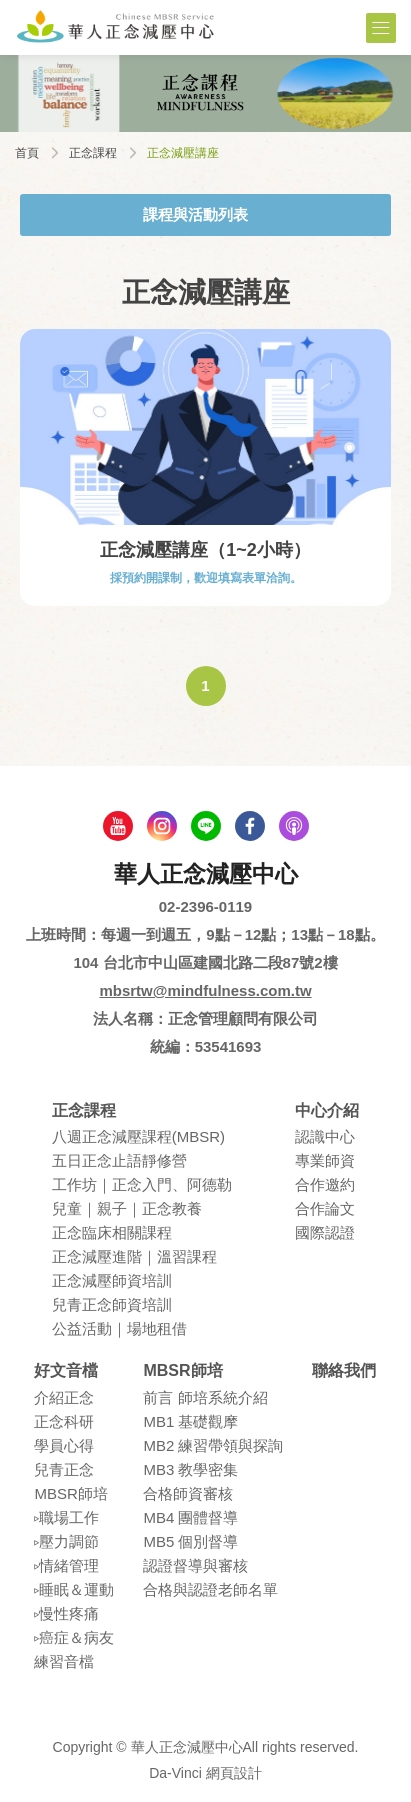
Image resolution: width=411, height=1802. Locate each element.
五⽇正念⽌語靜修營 (119, 1160)
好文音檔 (66, 1370)
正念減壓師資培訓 (112, 1280)
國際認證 (325, 1232)
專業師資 (325, 1160)
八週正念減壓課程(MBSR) (138, 1136)
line (206, 826)
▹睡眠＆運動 (74, 1589)
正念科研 (64, 1421)
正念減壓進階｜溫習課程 (134, 1256)
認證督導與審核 (195, 1565)
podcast (294, 826)
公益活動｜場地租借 (119, 1328)
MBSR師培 (70, 1493)
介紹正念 (64, 1397)
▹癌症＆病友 (74, 1637)
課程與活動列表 (195, 214)
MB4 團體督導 (190, 1517)
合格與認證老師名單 (210, 1589)
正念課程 (93, 153)
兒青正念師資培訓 (112, 1304)
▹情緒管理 (66, 1565)
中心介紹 (327, 1110)
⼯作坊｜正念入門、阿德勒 (142, 1184)
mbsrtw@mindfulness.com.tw (205, 990)
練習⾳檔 (64, 1661)
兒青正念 (64, 1469)
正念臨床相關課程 (112, 1232)
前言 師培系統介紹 (205, 1397)
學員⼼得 (64, 1445)
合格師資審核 (188, 1493)
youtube (118, 826)
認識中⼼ (325, 1136)
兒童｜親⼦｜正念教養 (127, 1208)
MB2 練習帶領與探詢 (213, 1445)
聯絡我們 (344, 1370)
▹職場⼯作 (66, 1517)
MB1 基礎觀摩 (190, 1421)
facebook (250, 826)
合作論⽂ (325, 1208)
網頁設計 (234, 1773)
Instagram (162, 826)
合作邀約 (325, 1184)
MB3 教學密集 (190, 1469)
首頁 (27, 153)
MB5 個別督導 (190, 1541)
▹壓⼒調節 (66, 1541)
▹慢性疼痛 (66, 1613)
